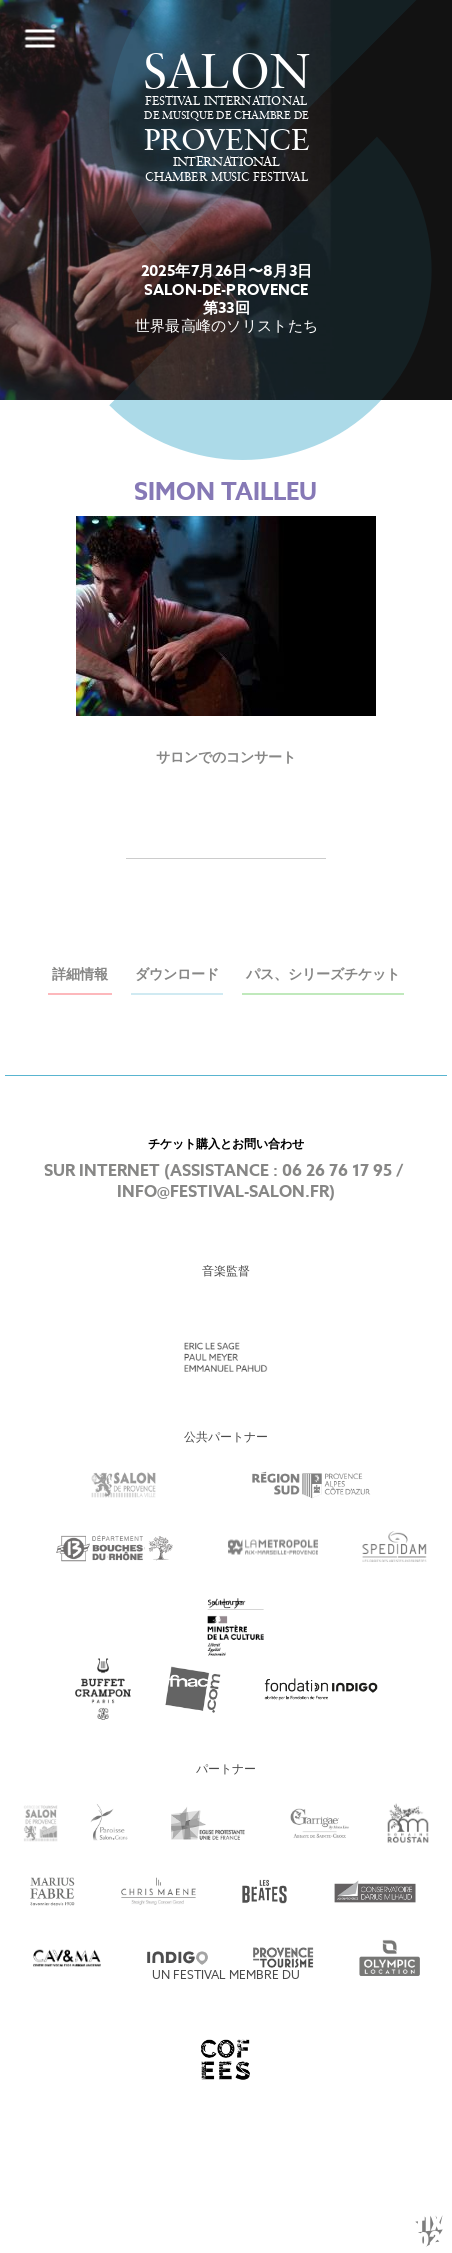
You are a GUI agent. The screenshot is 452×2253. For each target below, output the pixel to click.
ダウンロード (177, 975)
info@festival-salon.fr (223, 1192)
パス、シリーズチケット (323, 975)
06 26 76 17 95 (337, 1171)
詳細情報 (80, 975)
